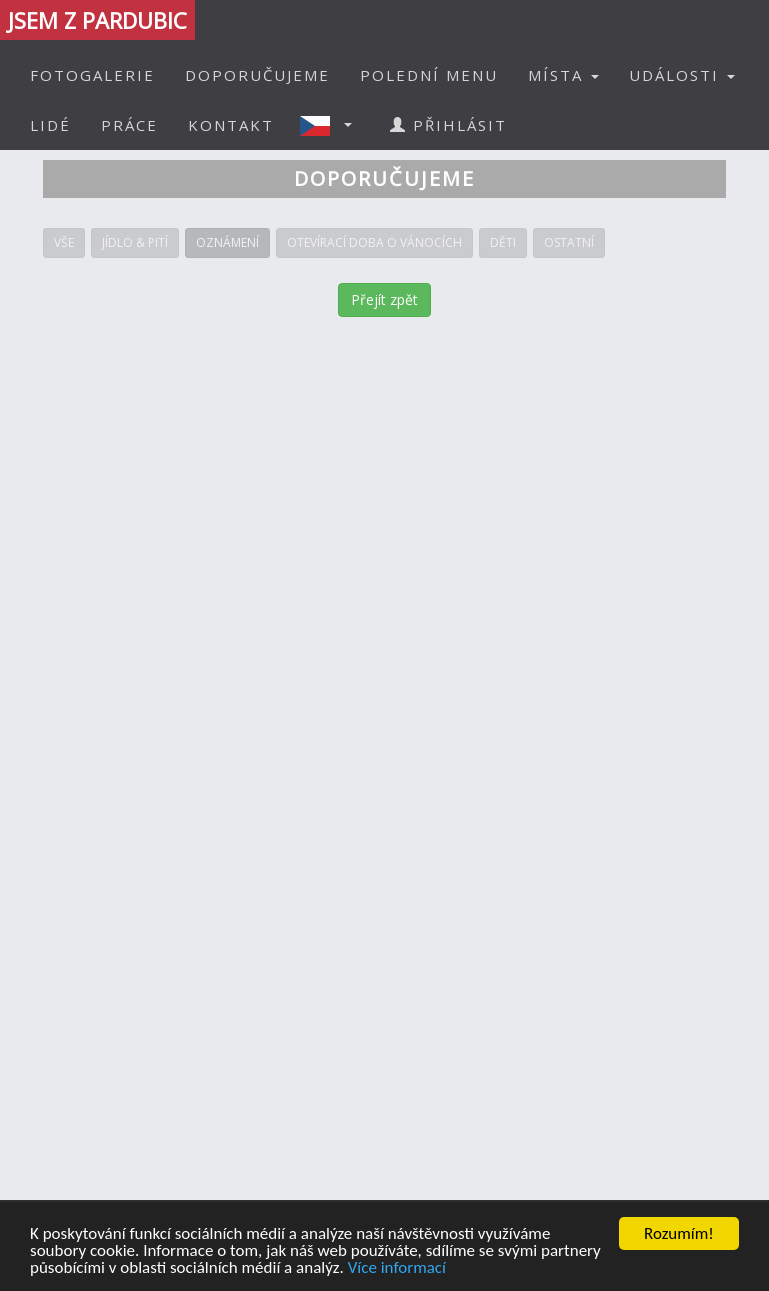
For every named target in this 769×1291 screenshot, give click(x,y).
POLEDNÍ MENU (429, 75)
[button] (332, 125)
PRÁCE (129, 125)
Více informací (397, 1268)
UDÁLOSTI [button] (682, 75)
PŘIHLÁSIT (448, 125)
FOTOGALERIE (92, 75)
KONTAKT (231, 125)
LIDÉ (50, 125)
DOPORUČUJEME (257, 75)
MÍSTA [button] (563, 75)
